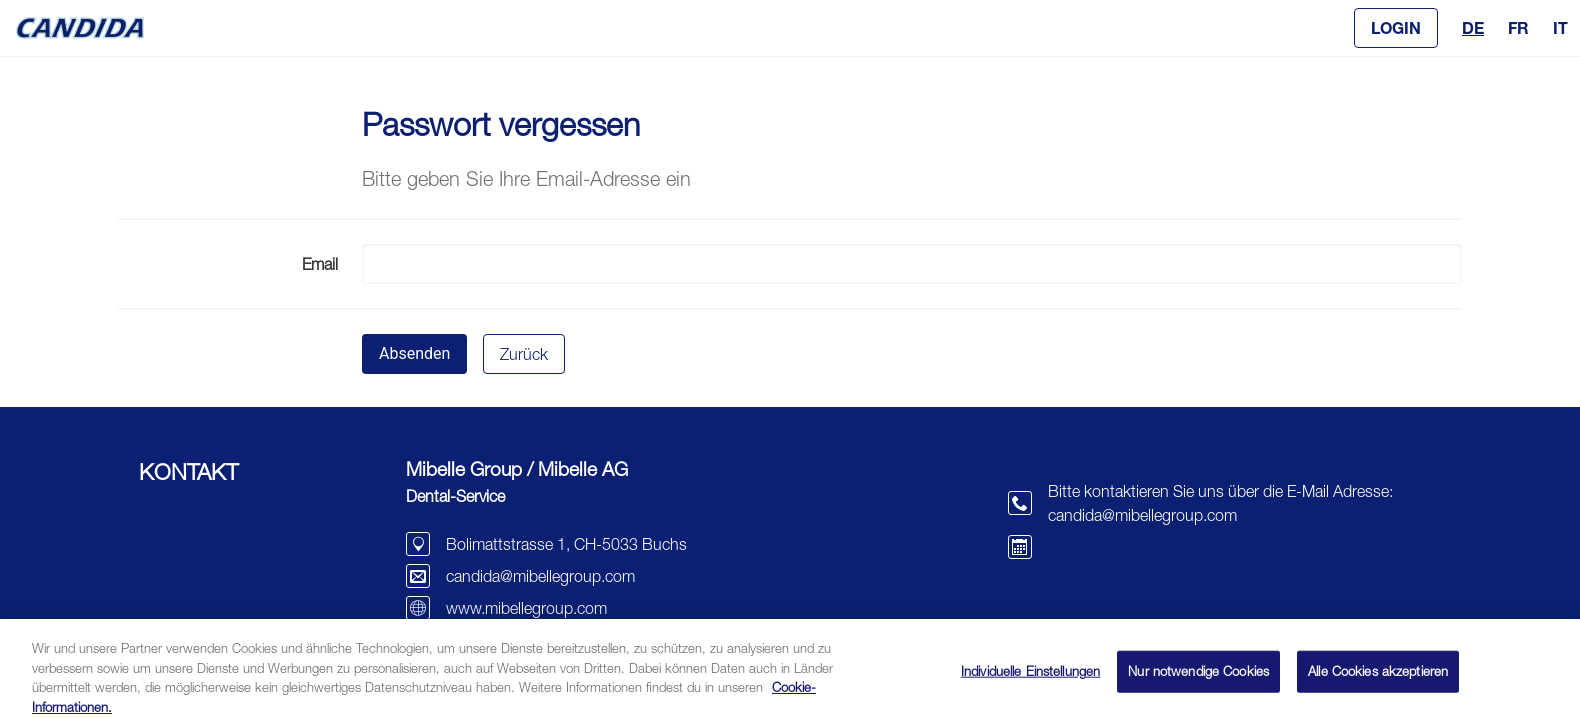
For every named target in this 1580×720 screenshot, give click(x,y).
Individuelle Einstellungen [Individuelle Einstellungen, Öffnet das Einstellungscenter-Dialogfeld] (1030, 678)
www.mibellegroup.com (526, 608)
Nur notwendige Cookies (1198, 678)
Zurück (524, 354)
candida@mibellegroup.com (540, 576)
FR (1518, 27)
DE (1473, 27)
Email (320, 264)
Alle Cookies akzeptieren (1378, 678)
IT (1560, 27)
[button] (1396, 28)
